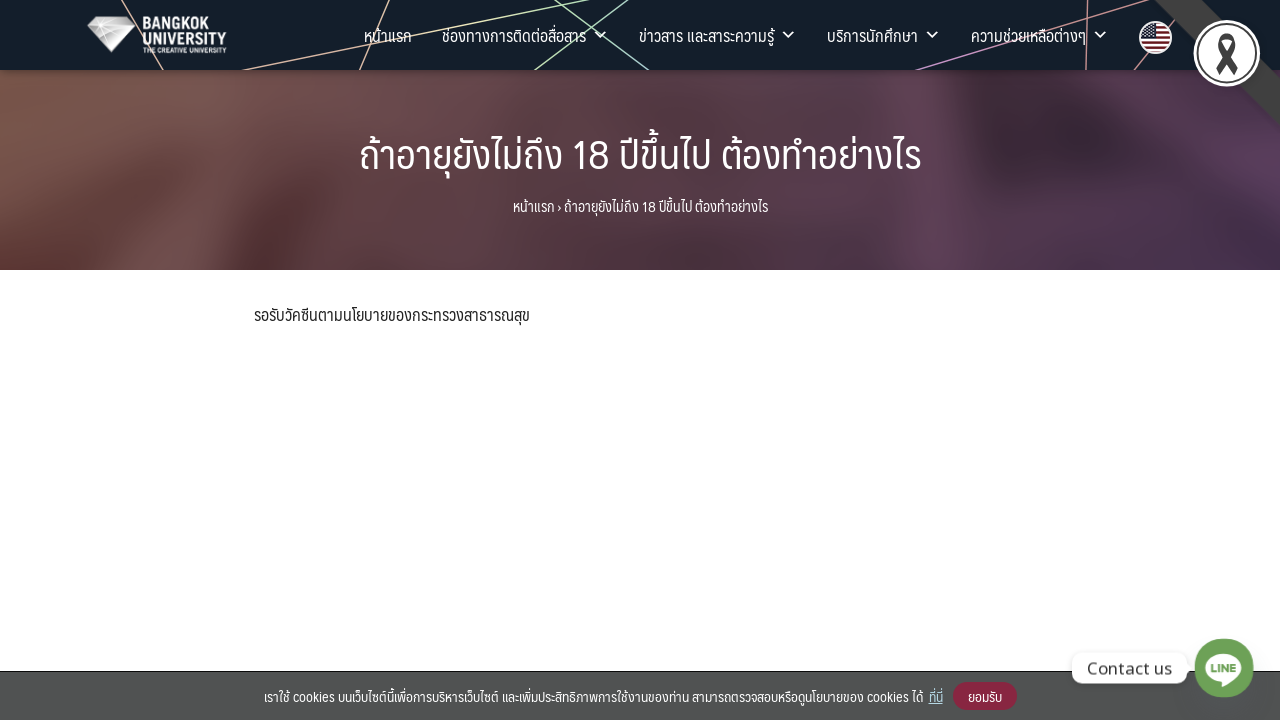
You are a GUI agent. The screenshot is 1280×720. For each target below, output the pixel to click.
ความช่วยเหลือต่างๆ (1040, 35)
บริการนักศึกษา (884, 35)
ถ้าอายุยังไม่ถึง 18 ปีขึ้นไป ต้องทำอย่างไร (640, 152)
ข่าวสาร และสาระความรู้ (718, 35)
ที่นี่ (936, 696)
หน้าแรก (388, 35)
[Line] (1224, 668)
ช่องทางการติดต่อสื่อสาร (525, 35)
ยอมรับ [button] (985, 696)
